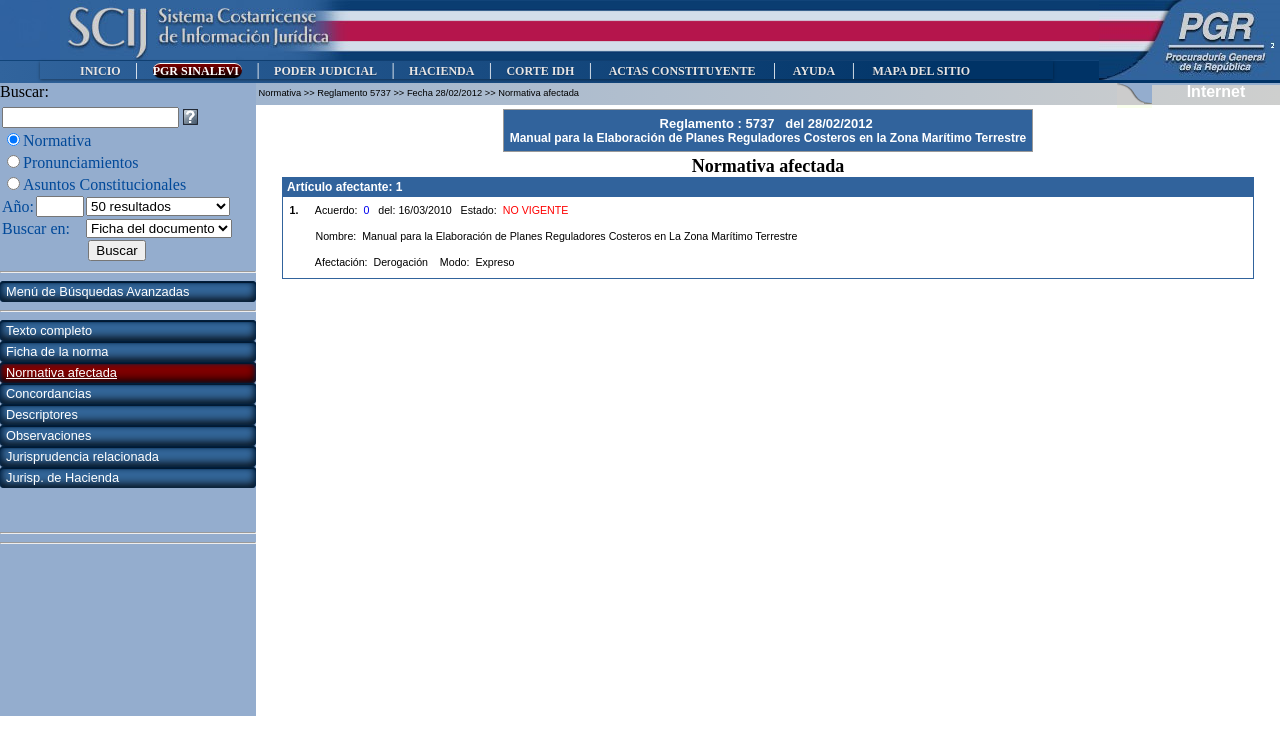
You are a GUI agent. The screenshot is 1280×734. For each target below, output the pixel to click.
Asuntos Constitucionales (104, 184)
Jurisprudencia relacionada (82, 456)
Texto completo (49, 330)
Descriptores (42, 414)
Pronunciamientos (81, 162)
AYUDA (813, 71)
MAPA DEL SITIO (921, 71)
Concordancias (48, 393)
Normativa (57, 140)
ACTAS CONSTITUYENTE (682, 71)
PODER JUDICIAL (325, 71)
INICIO (100, 71)
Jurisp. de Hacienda (62, 477)
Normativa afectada (61, 372)
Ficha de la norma (57, 351)
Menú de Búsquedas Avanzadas (97, 291)
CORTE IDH (540, 71)
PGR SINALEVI (197, 71)
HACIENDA (441, 71)
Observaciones (48, 435)
